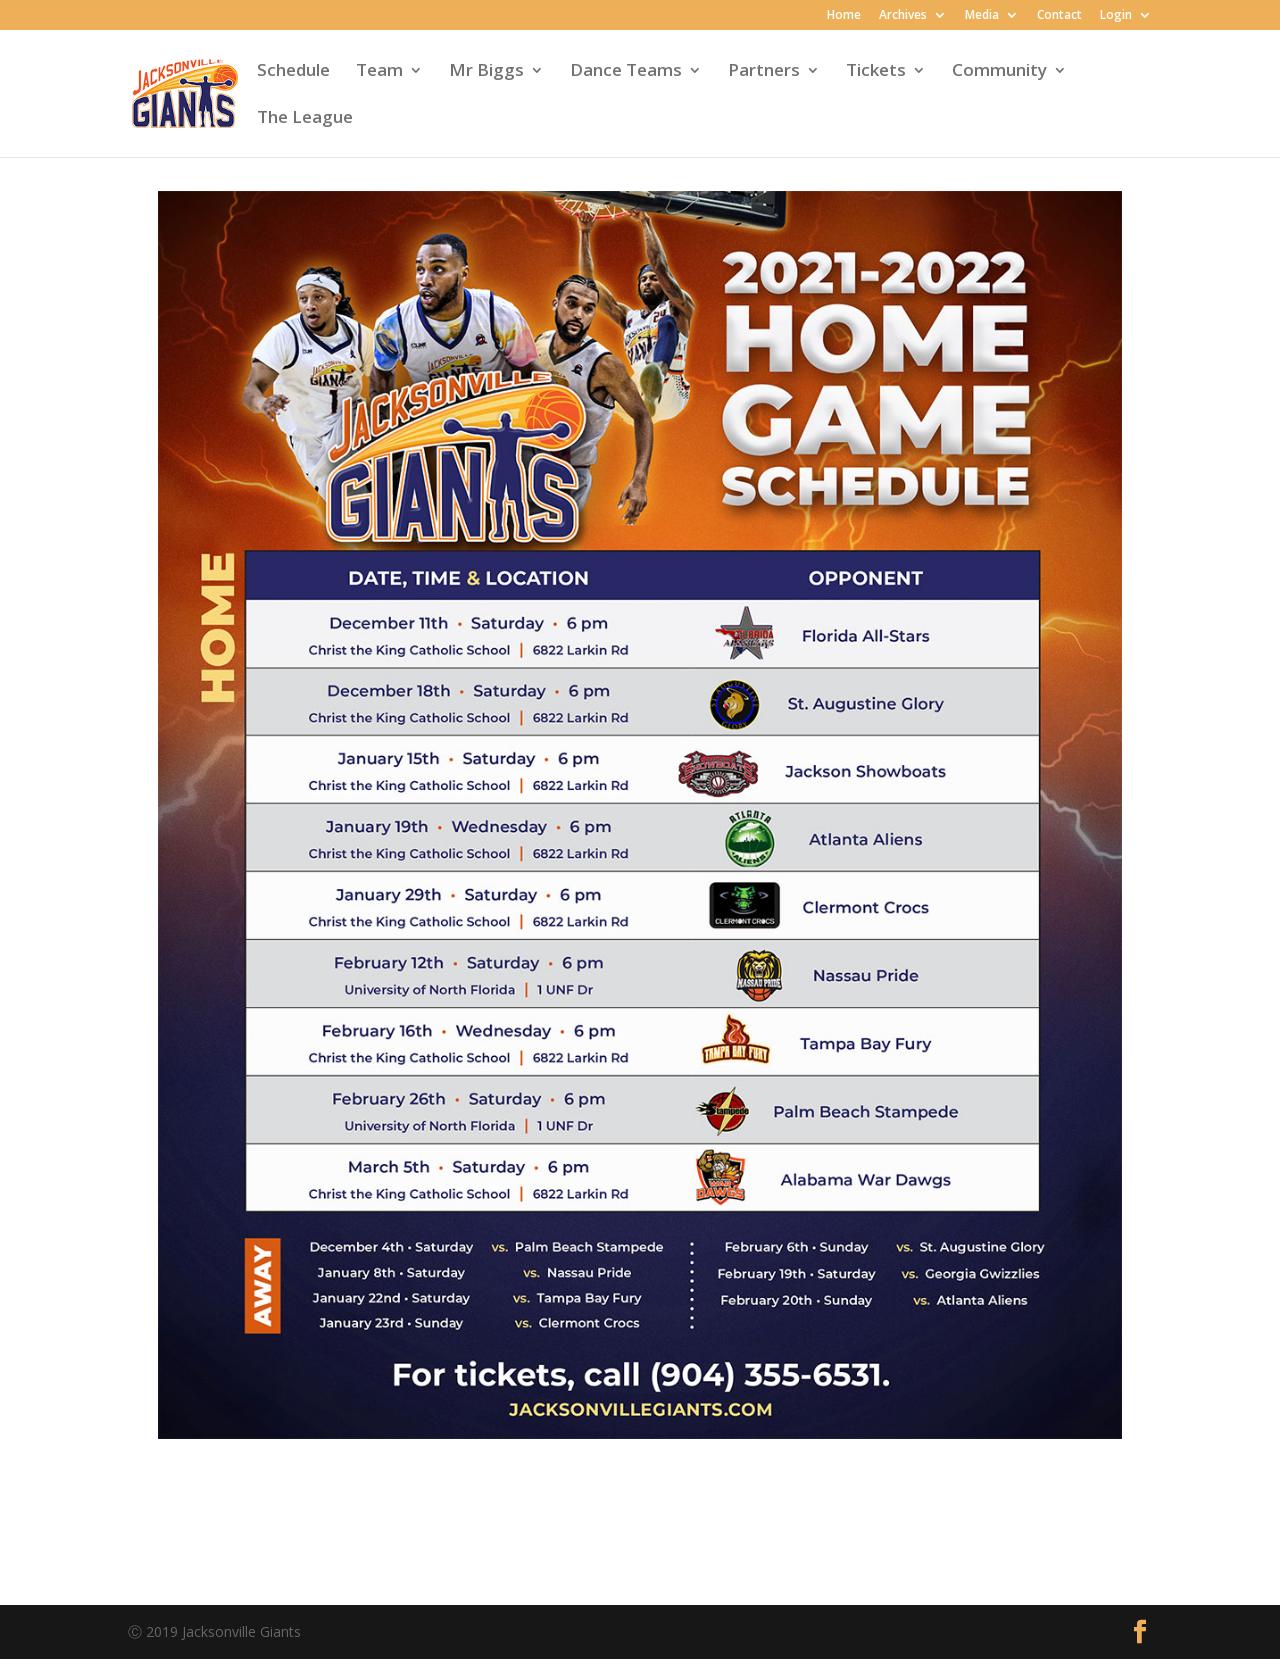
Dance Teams (626, 72)
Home (844, 16)
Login (1116, 16)
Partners (764, 72)
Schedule (293, 72)
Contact (1059, 16)
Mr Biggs (486, 72)
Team (379, 72)
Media (982, 16)
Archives (903, 16)
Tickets (876, 72)
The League (305, 119)
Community (999, 72)
